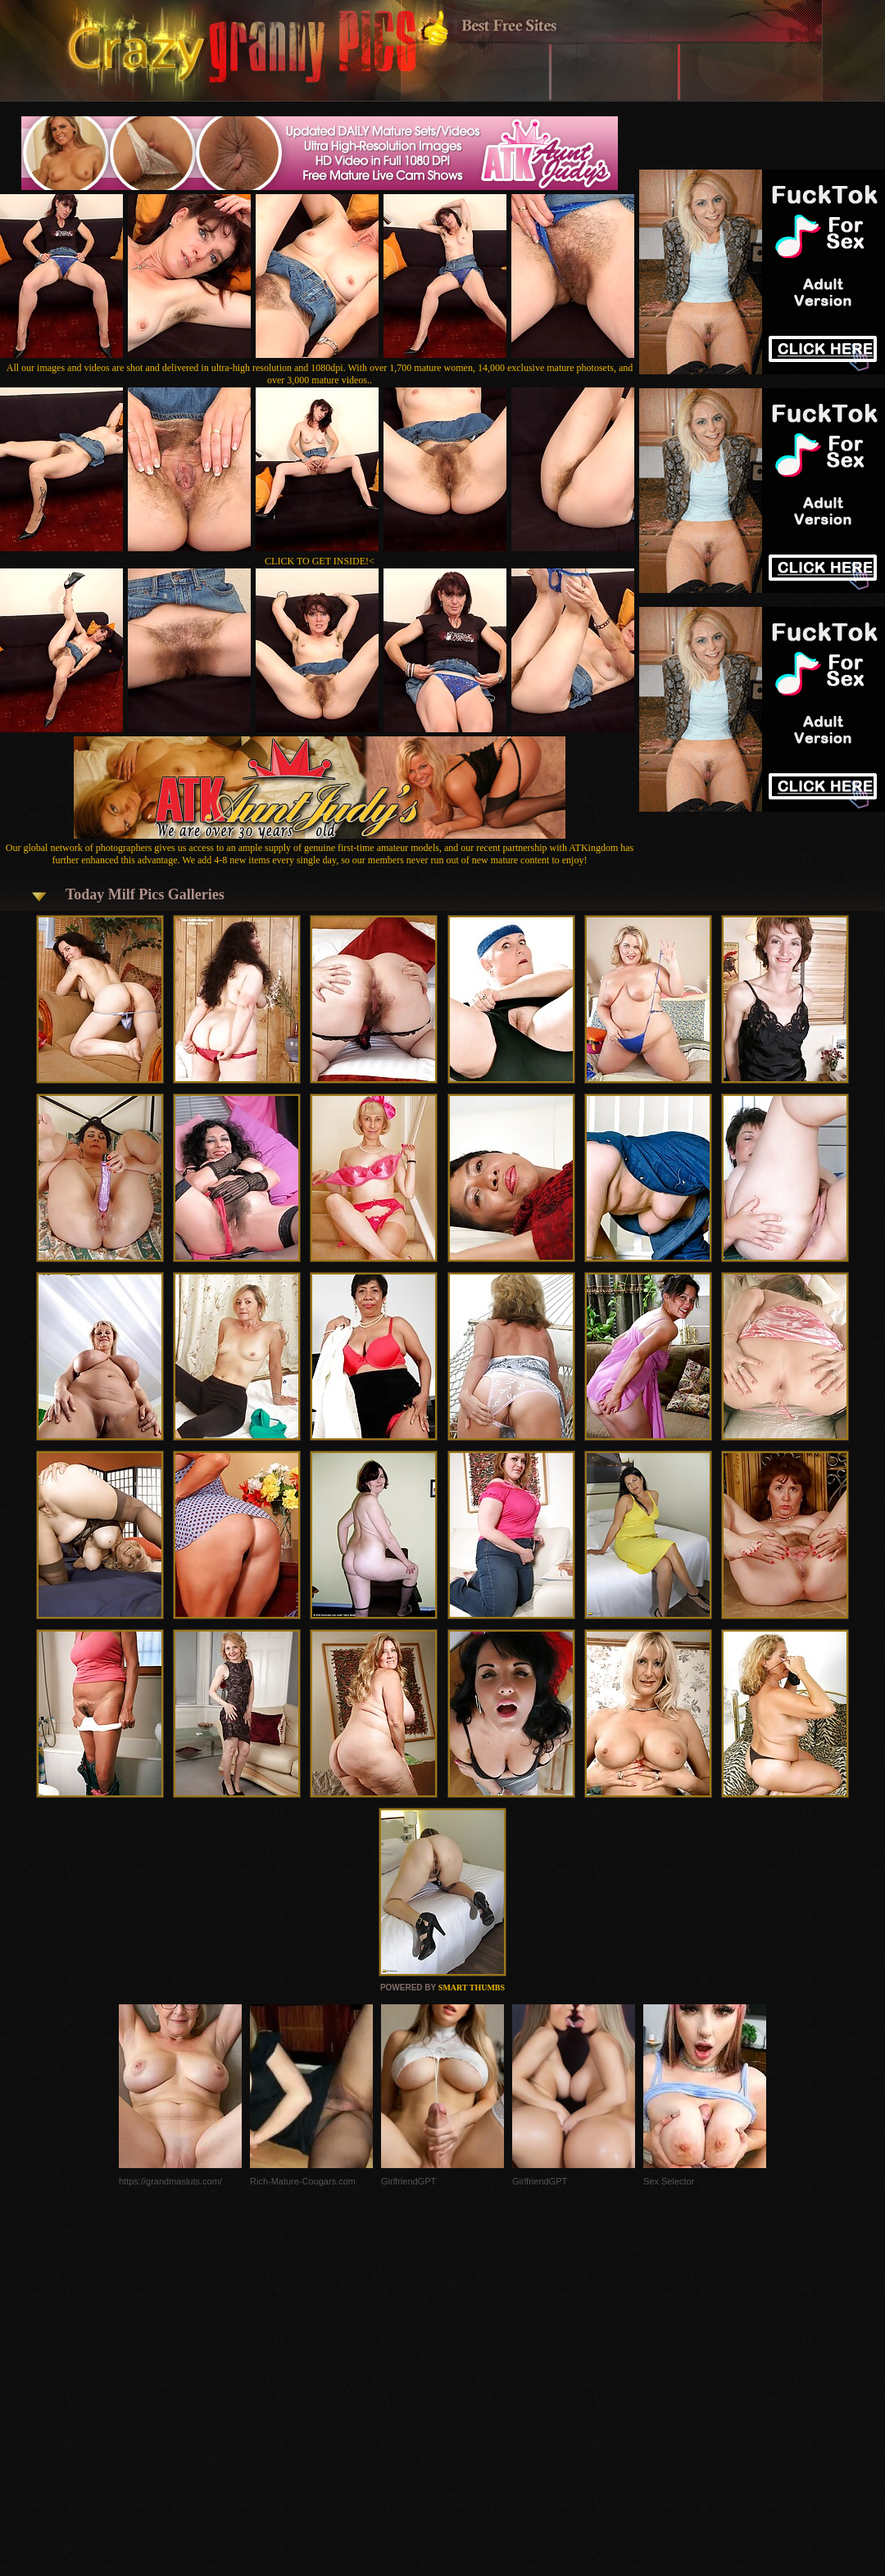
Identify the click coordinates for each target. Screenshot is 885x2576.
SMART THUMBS (471, 1987)
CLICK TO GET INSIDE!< (319, 561)
